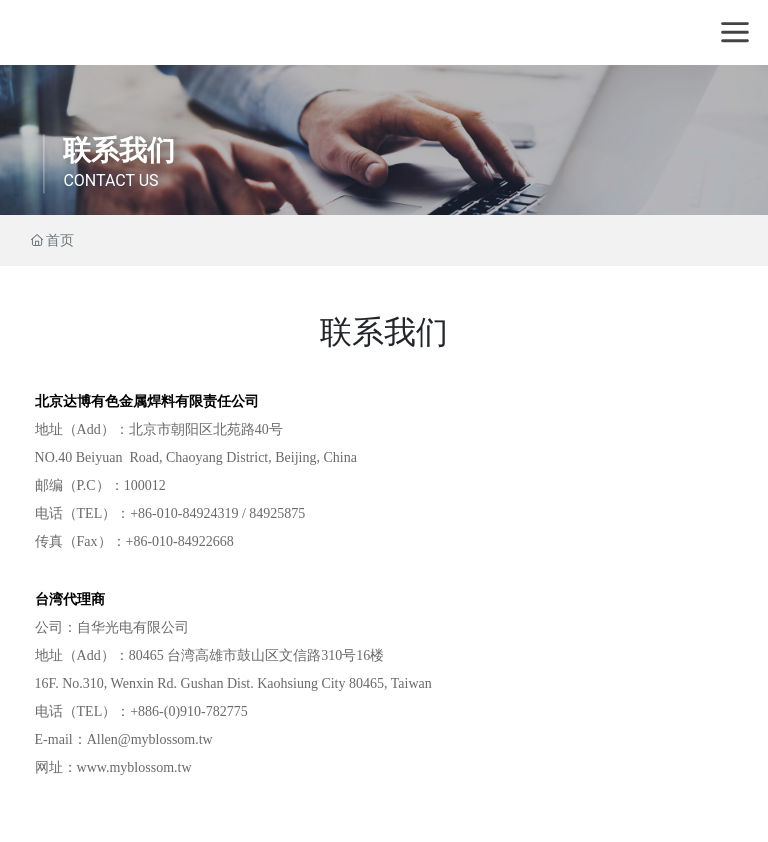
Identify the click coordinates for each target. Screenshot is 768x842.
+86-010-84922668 (180, 541)
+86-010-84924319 (184, 513)
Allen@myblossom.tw (150, 739)
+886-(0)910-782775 (189, 711)
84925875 (277, 513)
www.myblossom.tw (134, 767)
